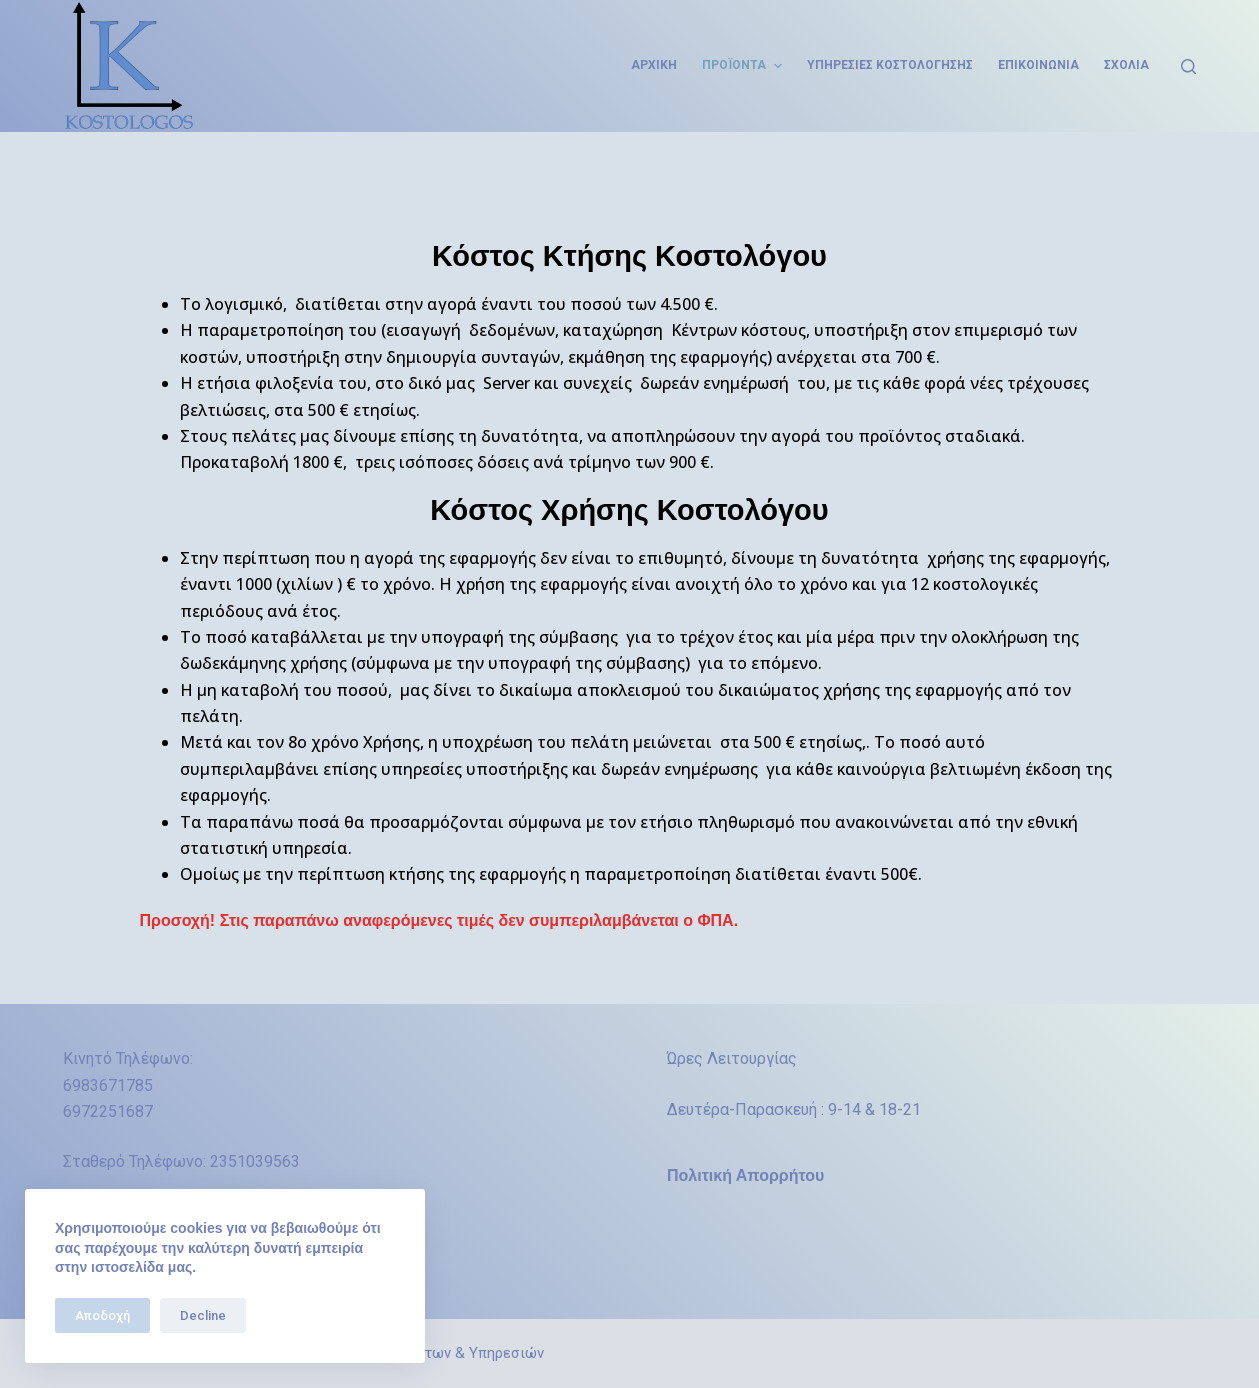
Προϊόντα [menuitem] (744, 66)
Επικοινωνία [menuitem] (1038, 65)
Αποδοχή (102, 1315)
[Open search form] (1188, 66)
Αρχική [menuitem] (654, 65)
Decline (203, 1315)
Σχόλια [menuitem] (1126, 65)
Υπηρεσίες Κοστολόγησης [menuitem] (890, 65)
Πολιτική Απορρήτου (745, 1175)
